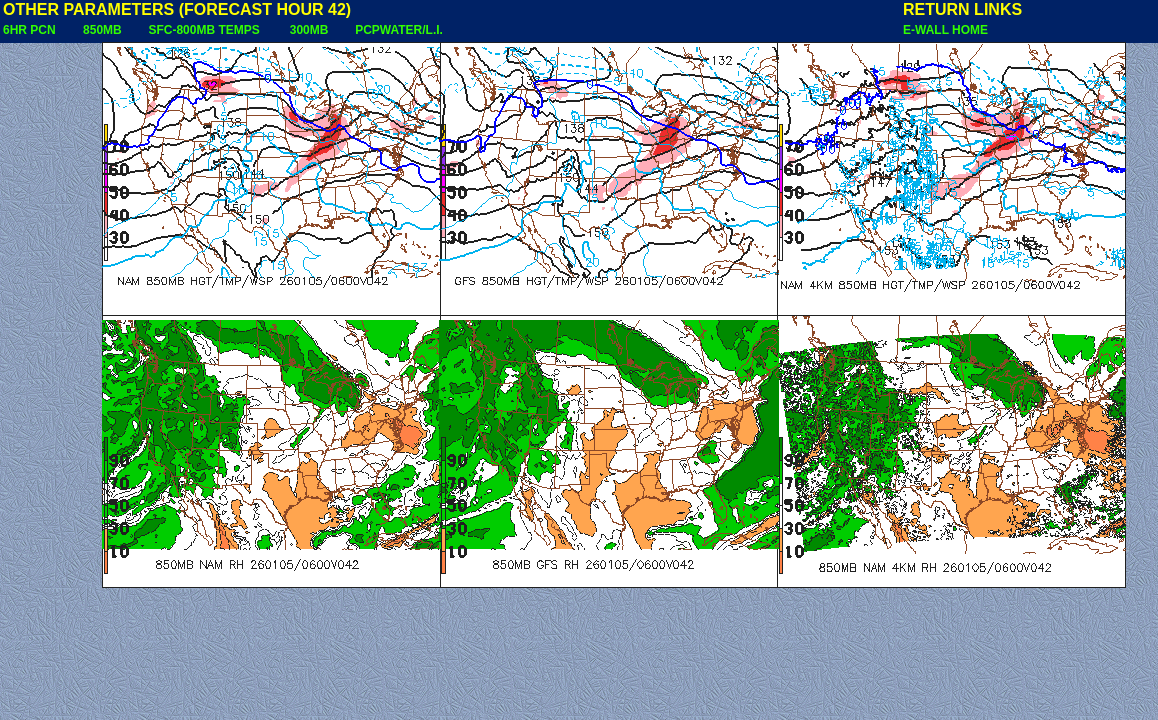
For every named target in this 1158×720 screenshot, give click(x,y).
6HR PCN (29, 30)
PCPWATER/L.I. (399, 30)
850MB (102, 30)
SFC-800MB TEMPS (203, 30)
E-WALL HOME (945, 30)
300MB (309, 30)
